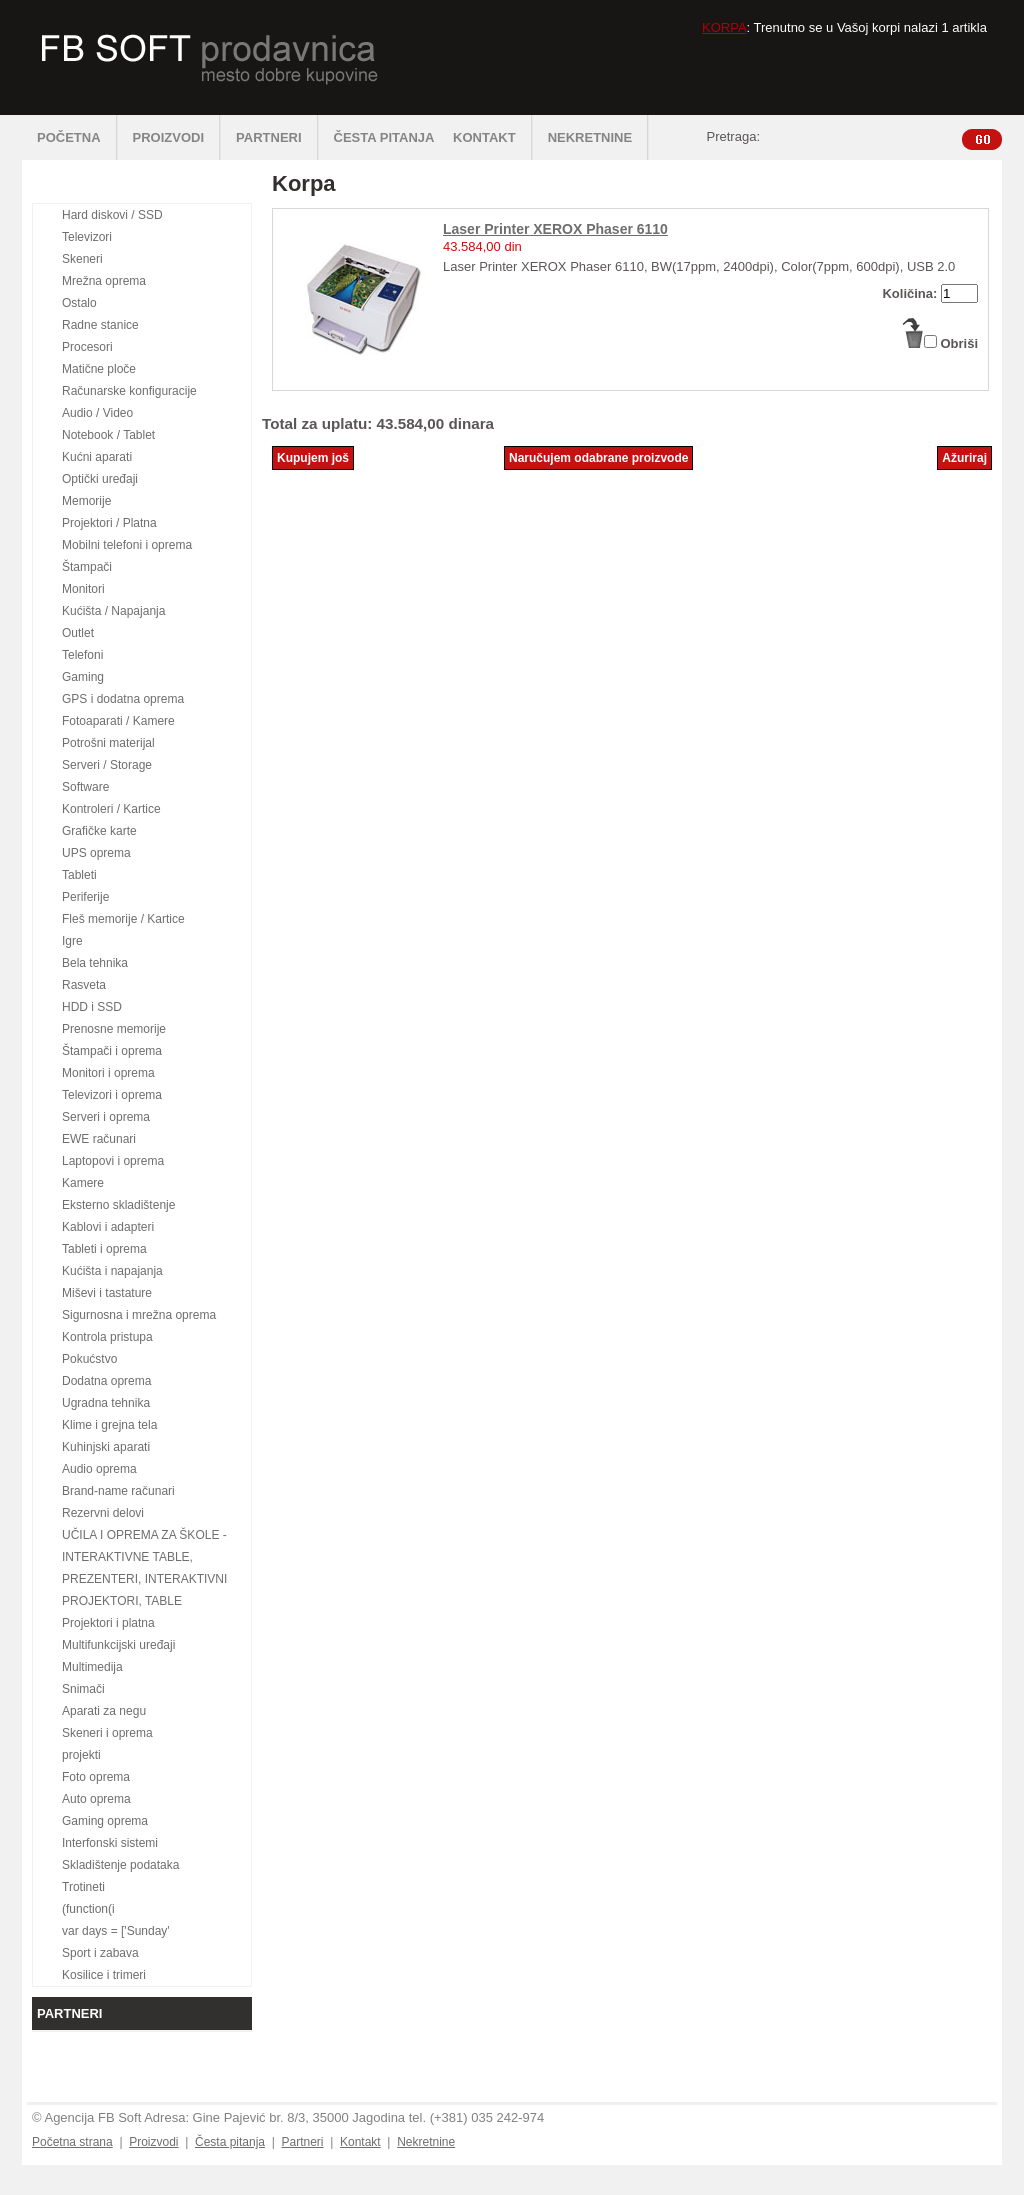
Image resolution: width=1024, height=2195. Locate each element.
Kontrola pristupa (107, 1337)
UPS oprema (96, 853)
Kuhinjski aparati (106, 1447)
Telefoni (82, 655)
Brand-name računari (118, 1491)
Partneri (302, 2142)
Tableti (79, 875)
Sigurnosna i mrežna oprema (139, 1315)
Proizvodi (153, 2142)
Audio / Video (97, 413)
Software (85, 787)
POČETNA (77, 137)
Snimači (83, 1689)
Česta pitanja (230, 2142)
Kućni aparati (97, 457)
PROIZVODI (177, 137)
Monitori (83, 589)
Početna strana (72, 2142)
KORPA (724, 27)
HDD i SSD (92, 1007)
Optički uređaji (100, 479)
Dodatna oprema (106, 1381)
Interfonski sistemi (110, 1843)
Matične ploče (99, 369)
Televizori (87, 237)
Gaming (83, 677)
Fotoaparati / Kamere (118, 721)
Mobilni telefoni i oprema (127, 545)
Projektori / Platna (109, 523)
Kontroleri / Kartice (111, 809)
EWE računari (99, 1139)
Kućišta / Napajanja (113, 611)
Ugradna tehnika (106, 1403)
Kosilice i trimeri (104, 1975)
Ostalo (79, 303)
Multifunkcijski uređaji (118, 1645)
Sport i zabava (100, 1953)
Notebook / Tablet (108, 435)
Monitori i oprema (108, 1073)
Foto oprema (96, 1777)
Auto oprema (96, 1799)
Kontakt (360, 2142)
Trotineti (83, 1887)
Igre (72, 941)
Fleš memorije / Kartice (123, 919)
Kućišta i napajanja (112, 1271)
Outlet (78, 633)
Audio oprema (99, 1469)
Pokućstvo (89, 1359)
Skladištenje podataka (120, 1865)
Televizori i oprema (112, 1095)
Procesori (87, 347)
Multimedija (92, 1667)
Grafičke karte (99, 831)
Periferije (85, 897)
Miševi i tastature (107, 1293)
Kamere (83, 1183)
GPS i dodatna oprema (123, 699)
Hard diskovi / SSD (112, 215)
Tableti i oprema (104, 1249)
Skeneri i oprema (107, 1733)
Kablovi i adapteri (108, 1227)
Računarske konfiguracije (129, 391)
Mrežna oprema (104, 281)
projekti (81, 1755)
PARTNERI (277, 137)
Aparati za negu (104, 1711)
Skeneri (82, 259)
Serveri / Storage (107, 765)
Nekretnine (426, 2142)
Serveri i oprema (106, 1117)
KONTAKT (493, 137)
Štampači (87, 567)
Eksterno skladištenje (118, 1205)
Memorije (86, 501)
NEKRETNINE (599, 137)
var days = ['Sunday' (116, 1931)
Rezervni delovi (103, 1513)
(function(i (88, 1909)
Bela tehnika (95, 963)
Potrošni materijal (108, 743)
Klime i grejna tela (109, 1425)
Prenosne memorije (114, 1029)
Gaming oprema (105, 1821)
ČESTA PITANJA (384, 137)
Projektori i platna (108, 1623)
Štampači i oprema (112, 1051)
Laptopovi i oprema (113, 1161)
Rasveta (84, 985)
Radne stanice (100, 325)
